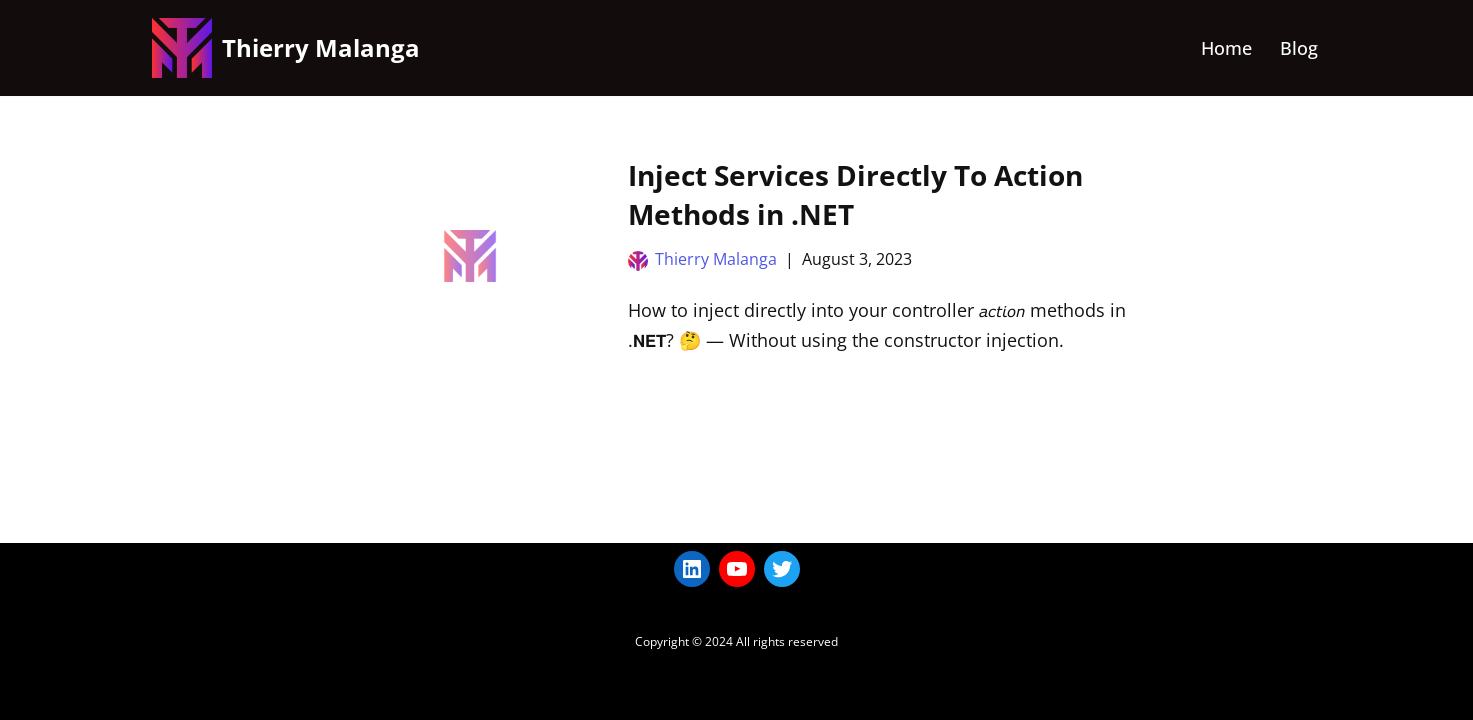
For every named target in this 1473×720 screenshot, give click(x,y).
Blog (1299, 48)
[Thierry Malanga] (286, 48)
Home (1226, 48)
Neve (173, 692)
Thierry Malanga (716, 259)
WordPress (365, 692)
